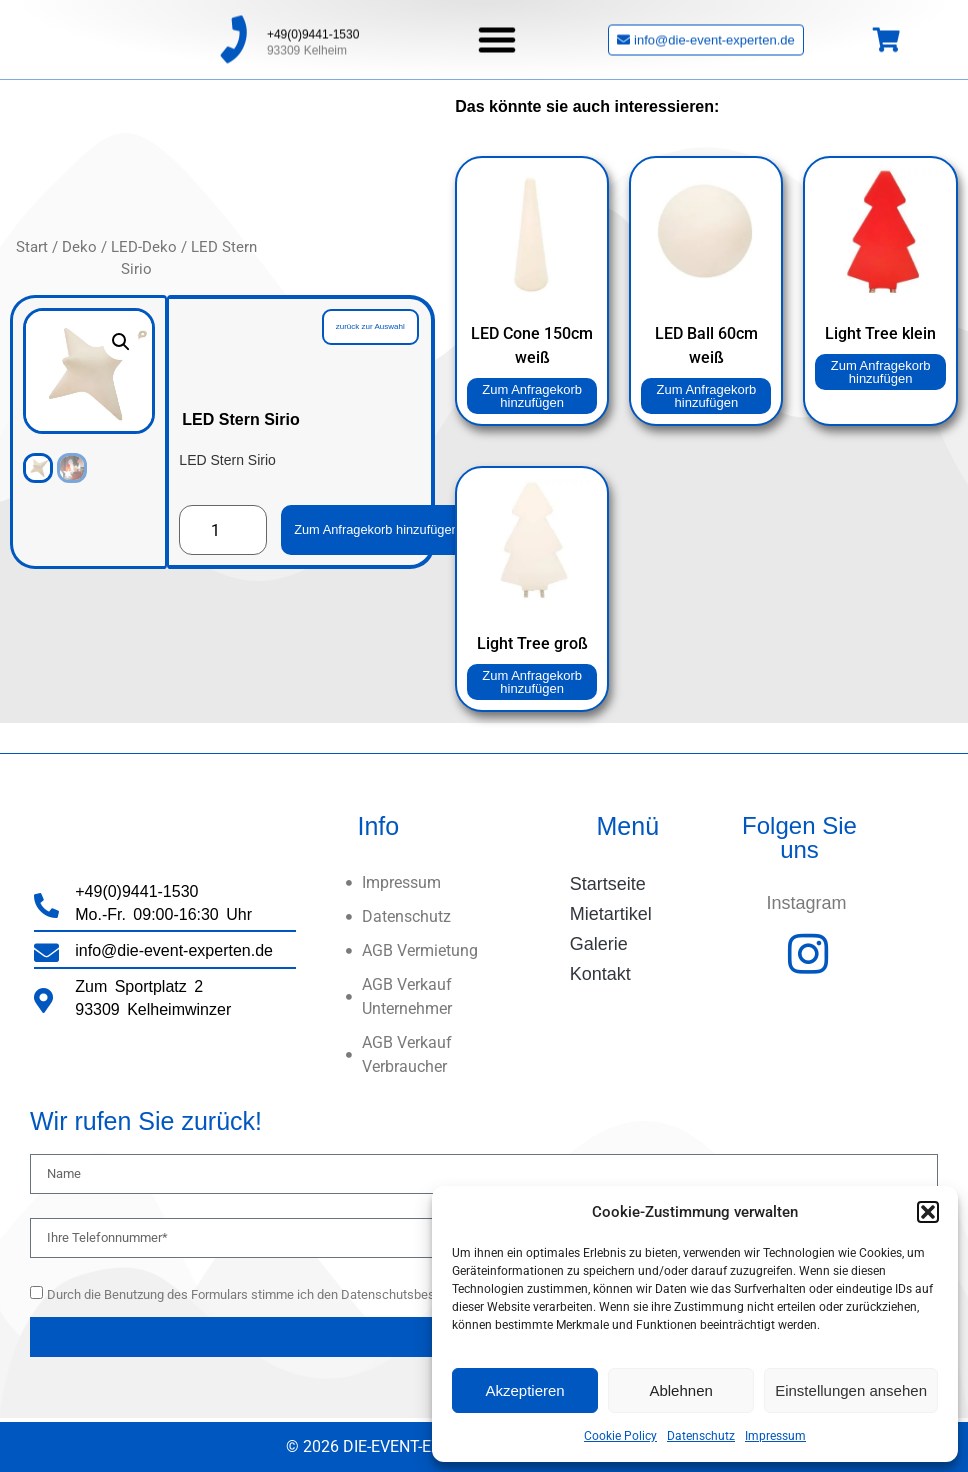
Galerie (599, 944)
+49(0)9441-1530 (313, 27)
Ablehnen (680, 1390)
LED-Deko (144, 247)
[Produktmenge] (223, 530)
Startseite (608, 884)
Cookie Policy (620, 1436)
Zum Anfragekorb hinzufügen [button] (533, 397)
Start (32, 247)
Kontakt (600, 974)
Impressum (775, 1436)
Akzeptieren (524, 1390)
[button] (928, 1212)
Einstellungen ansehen (851, 1390)
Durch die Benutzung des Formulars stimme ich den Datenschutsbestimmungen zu (281, 1294)
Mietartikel (611, 914)
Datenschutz (701, 1436)
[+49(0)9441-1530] (233, 32)
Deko (79, 247)
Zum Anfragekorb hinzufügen (385, 530)
